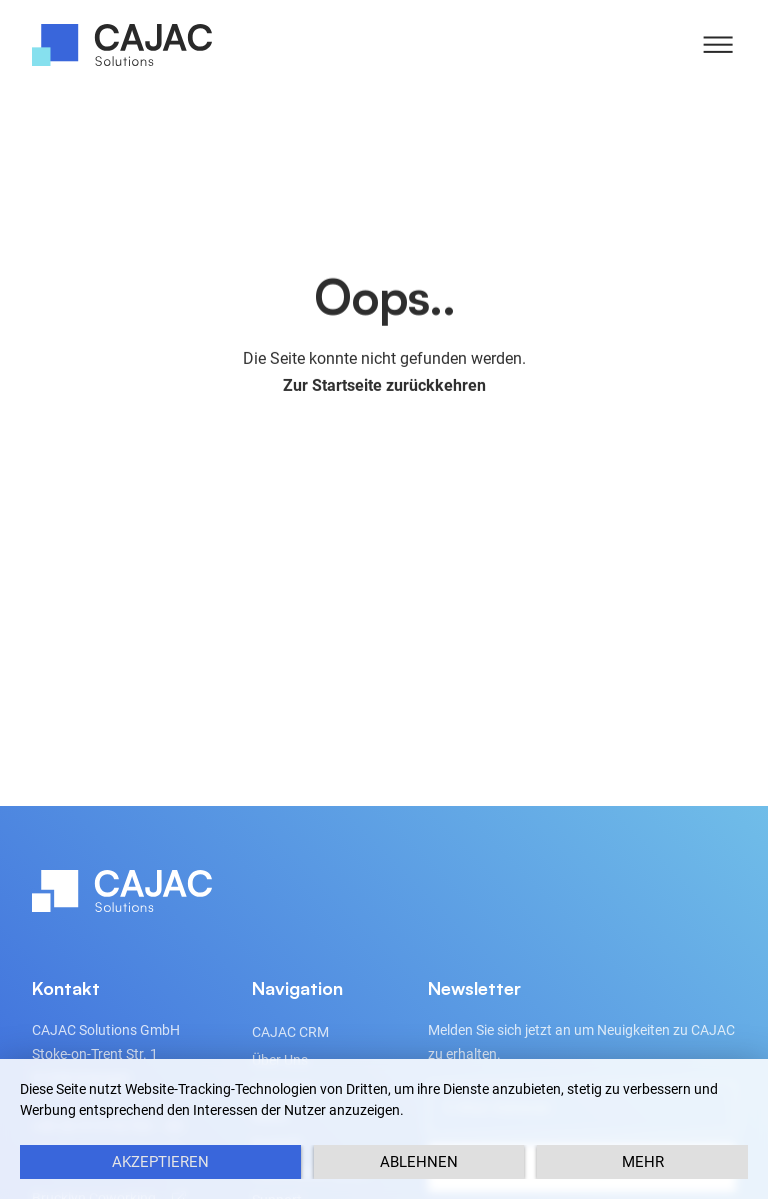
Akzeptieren (160, 1162)
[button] (718, 45)
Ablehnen (419, 1162)
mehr (643, 1162)
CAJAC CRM (290, 1032)
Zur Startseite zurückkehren (384, 388)
